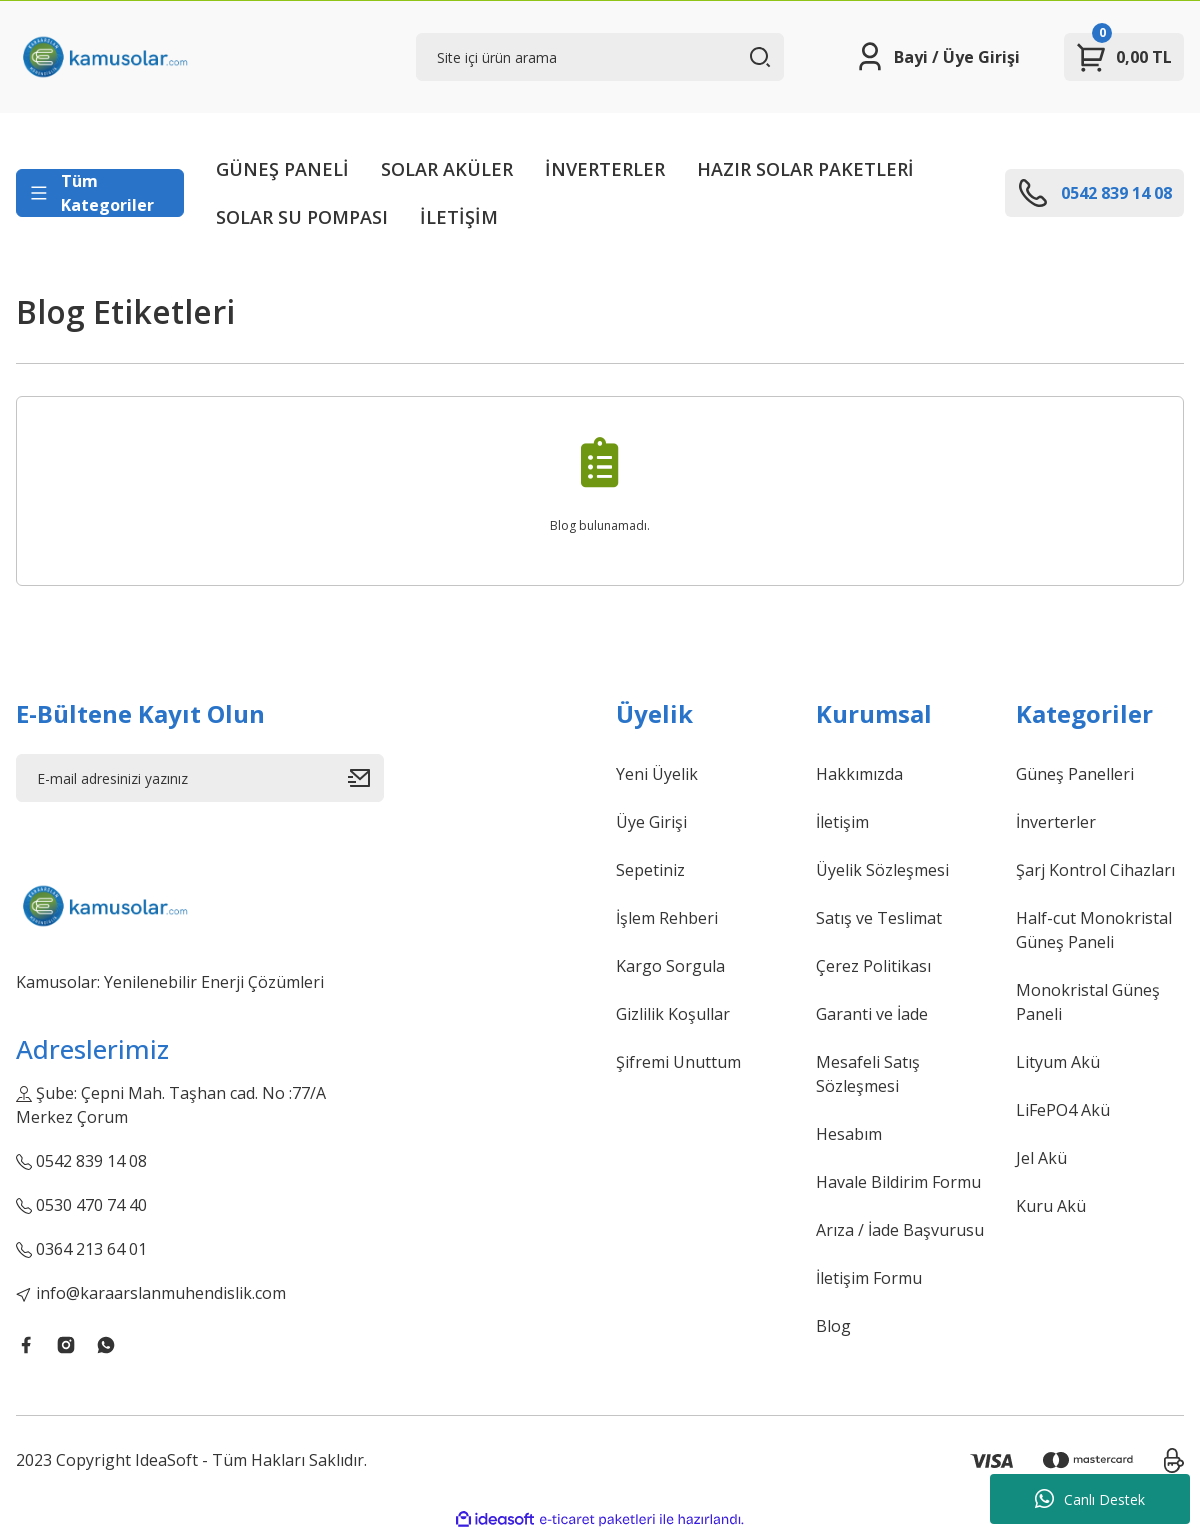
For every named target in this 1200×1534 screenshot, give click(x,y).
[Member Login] (937, 57)
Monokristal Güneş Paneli (1088, 1002)
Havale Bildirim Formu (898, 1182)
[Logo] (104, 57)
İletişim (842, 822)
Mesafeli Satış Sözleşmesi (868, 1074)
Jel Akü (1041, 1158)
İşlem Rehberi (667, 918)
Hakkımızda (859, 774)
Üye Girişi (651, 822)
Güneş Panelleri (1075, 774)
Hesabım (849, 1134)
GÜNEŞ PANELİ (282, 169)
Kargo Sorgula (670, 966)
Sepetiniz (650, 870)
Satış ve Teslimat (879, 918)
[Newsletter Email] (200, 778)
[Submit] (366, 778)
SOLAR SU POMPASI (302, 217)
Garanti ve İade (872, 1014)
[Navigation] (100, 193)
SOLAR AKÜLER (447, 169)
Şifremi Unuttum (678, 1062)
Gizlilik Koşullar (673, 1014)
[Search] (600, 57)
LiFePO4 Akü (1063, 1110)
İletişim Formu (869, 1278)
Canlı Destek (1090, 1499)
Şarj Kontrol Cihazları (1095, 870)
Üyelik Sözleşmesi (882, 870)
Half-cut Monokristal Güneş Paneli (1094, 930)
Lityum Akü (1058, 1062)
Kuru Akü (1051, 1206)
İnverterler (1056, 822)
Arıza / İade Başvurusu (900, 1230)
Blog (833, 1326)
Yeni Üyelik (657, 774)
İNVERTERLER (605, 169)
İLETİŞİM (459, 217)
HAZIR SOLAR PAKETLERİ (805, 169)
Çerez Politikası (873, 966)
